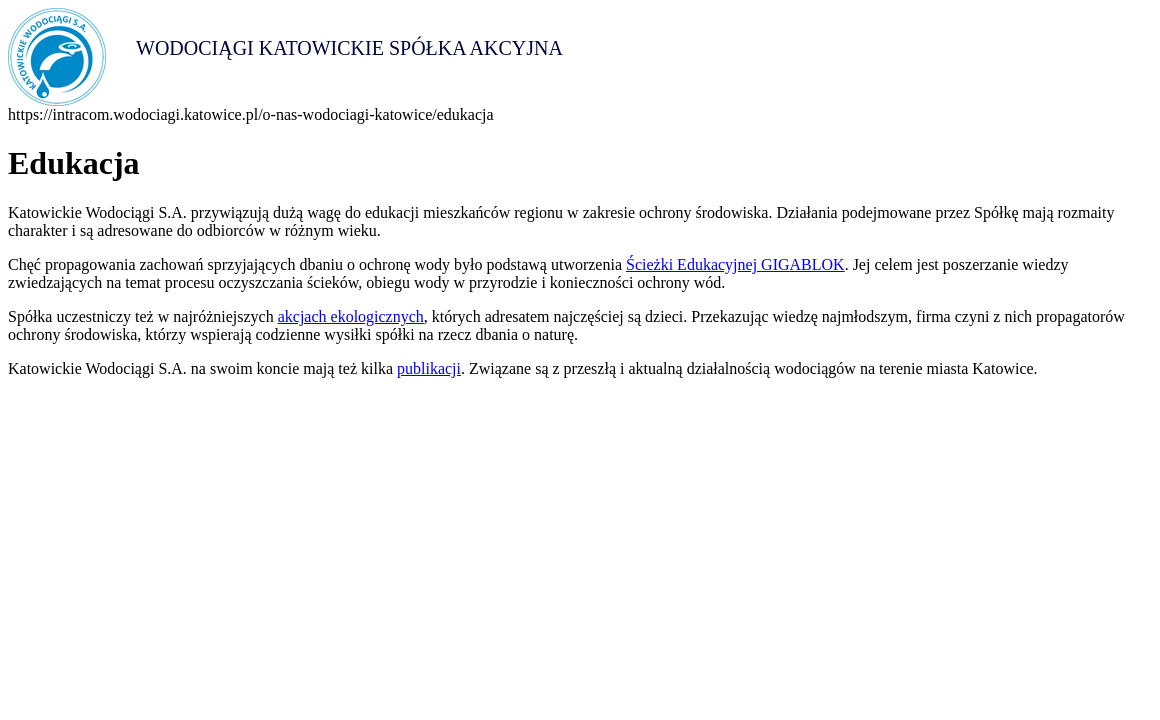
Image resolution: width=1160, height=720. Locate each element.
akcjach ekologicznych (351, 316)
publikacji (429, 368)
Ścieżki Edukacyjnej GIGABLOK (735, 264)
